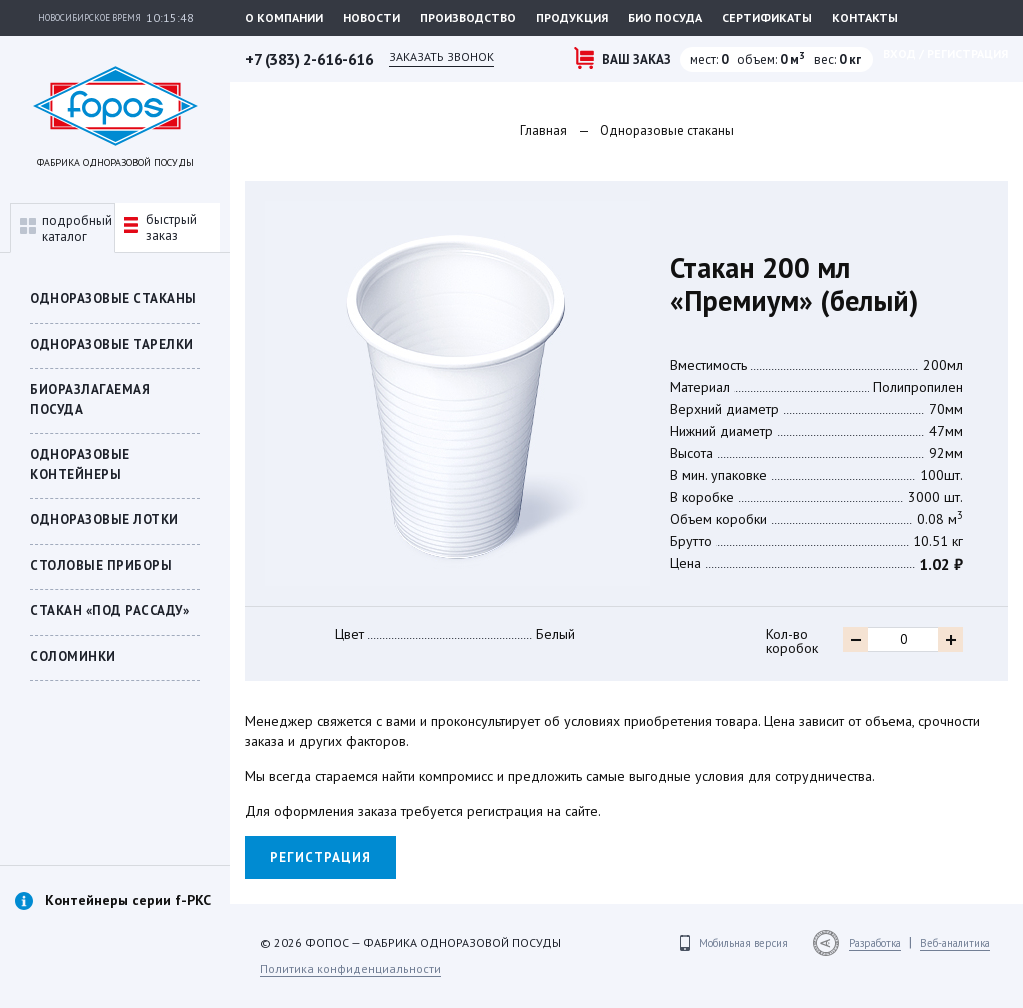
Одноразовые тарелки (112, 344)
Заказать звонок (441, 56)
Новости (371, 17)
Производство (468, 17)
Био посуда (665, 17)
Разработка (875, 943)
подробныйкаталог (66, 228)
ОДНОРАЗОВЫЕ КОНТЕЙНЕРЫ (80, 464)
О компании (284, 17)
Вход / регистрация (945, 53)
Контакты (865, 17)
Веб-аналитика (955, 943)
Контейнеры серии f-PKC (128, 900)
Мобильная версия (743, 943)
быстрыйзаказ (160, 227)
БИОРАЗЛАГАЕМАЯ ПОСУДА (90, 399)
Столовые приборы (101, 565)
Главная (543, 130)
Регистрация (320, 857)
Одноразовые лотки (104, 519)
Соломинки (73, 656)
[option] (115, 922)
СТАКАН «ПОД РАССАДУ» (109, 610)
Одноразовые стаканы (113, 298)
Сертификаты (767, 17)
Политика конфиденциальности (350, 968)
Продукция (572, 17)
